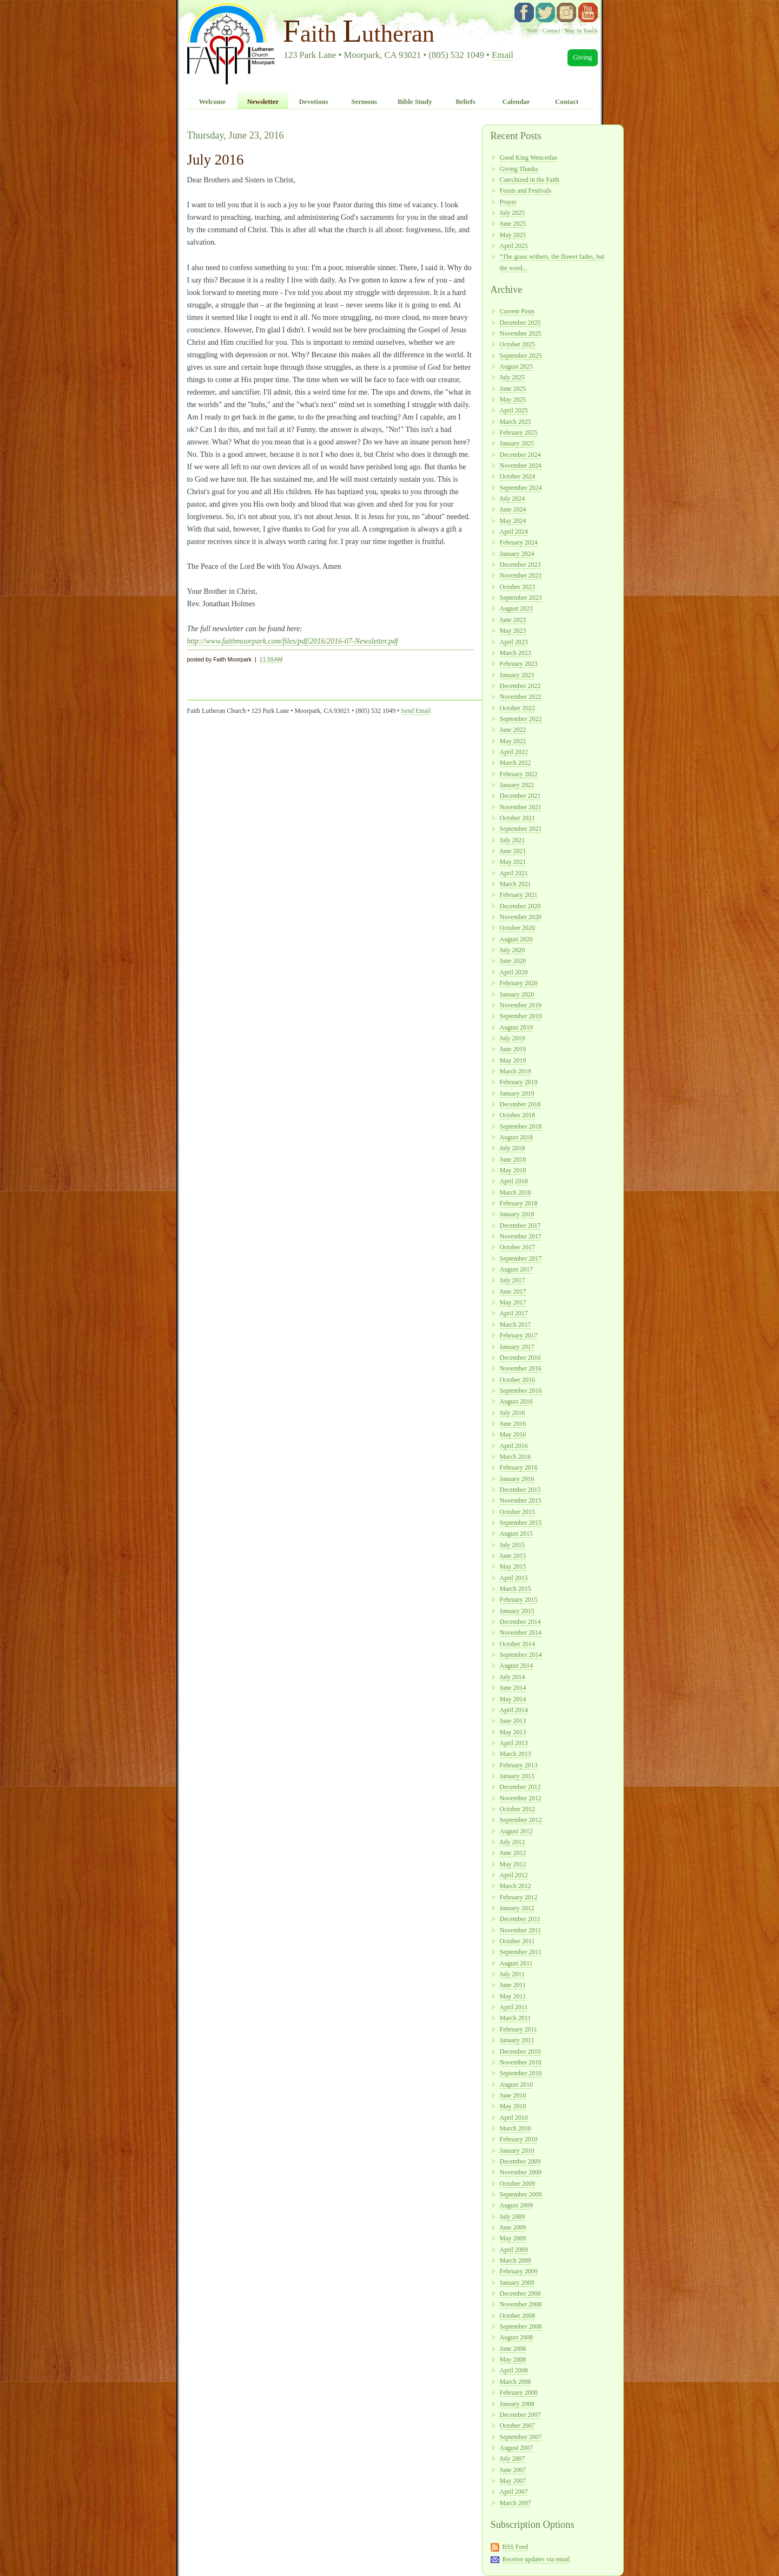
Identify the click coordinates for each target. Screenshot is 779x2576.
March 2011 (515, 2018)
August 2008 (516, 2337)
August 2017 (516, 1269)
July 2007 (512, 2458)
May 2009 (513, 2238)
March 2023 (515, 653)
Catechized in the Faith (530, 179)
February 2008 (519, 2392)
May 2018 (513, 1170)
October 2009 (517, 2183)
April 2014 (514, 1710)
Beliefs (465, 102)
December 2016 (520, 1357)
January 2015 (517, 1611)
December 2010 (520, 2051)
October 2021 (517, 818)
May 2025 (513, 235)
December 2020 (520, 906)
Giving (582, 57)
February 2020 (519, 983)
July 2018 (512, 1148)
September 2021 (521, 829)
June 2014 (513, 1688)
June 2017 (513, 1291)
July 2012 (512, 1842)
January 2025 (517, 443)
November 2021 (521, 807)
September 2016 (521, 1390)
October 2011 (517, 1941)
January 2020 (517, 994)
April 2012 (514, 1875)
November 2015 (521, 1500)
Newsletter (263, 102)
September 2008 (521, 2326)
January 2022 (517, 785)
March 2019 (515, 1071)
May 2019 (513, 1060)
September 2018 (521, 1126)
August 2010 (516, 2084)
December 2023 (520, 564)
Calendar (516, 102)
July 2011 (512, 1974)
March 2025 (515, 421)
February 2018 (519, 1203)
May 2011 (513, 1996)
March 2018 (515, 1192)
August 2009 (516, 2205)
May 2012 (513, 1864)
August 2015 (516, 1533)
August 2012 (516, 1831)
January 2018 (517, 1214)
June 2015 (513, 1555)
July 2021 (512, 840)
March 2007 (515, 2503)
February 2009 (519, 2271)
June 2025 (513, 223)
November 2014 (521, 1632)
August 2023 (516, 608)
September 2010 (521, 2073)
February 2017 (519, 1335)
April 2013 (514, 1743)
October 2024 (517, 476)
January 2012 (517, 1908)
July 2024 (512, 498)
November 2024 (521, 465)
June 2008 (513, 2348)
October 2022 (517, 708)
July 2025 (512, 213)
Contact (551, 30)
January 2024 (517, 554)
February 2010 (519, 2139)
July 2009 (512, 2216)
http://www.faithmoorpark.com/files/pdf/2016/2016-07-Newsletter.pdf (292, 641)
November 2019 (521, 1005)
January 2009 (517, 2282)
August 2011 (516, 1963)
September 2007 (521, 2437)
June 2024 (513, 509)
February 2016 (519, 1467)
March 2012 (515, 1886)
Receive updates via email (536, 2559)
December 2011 (520, 1919)
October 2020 (517, 928)
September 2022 (521, 719)
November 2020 (521, 917)
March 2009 (515, 2260)
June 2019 (513, 1049)
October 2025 (517, 344)
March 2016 (515, 1456)
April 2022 (514, 752)
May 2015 (513, 1566)
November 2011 (521, 1930)
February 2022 (519, 774)
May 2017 (513, 1302)
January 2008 (517, 2404)
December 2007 (520, 2414)
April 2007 (514, 2491)
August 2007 (516, 2448)
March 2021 (515, 884)
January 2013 (517, 1776)
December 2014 (520, 1621)
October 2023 (517, 587)
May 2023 (513, 630)
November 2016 (521, 1368)
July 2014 (512, 1677)
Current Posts (517, 311)
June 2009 (513, 2227)
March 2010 (515, 2128)
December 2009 (520, 2161)
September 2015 (521, 1522)
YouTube (588, 12)
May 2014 (513, 1699)
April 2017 (514, 1313)
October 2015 (517, 1512)
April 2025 (514, 246)
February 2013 (519, 1765)
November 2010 (521, 2062)
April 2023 (514, 642)
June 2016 (513, 1423)
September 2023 (521, 597)
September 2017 (521, 1258)
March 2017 (515, 1324)
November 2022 (521, 696)
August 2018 (516, 1137)
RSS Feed (515, 2547)
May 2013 (513, 1732)
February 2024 (519, 542)
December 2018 (520, 1104)
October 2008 (517, 2315)
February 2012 (519, 1897)
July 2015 (512, 1545)
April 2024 (514, 531)
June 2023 (513, 620)
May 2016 (513, 1434)
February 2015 (519, 1599)
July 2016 (512, 1413)
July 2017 (512, 1280)
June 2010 (513, 2095)
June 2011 (513, 1985)
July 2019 (512, 1038)
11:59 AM (271, 659)
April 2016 (514, 1446)
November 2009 (521, 2172)
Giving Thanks (519, 169)
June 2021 (513, 851)
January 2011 (517, 2040)
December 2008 (520, 2293)
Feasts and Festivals (526, 190)
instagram (566, 12)
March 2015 (515, 1588)
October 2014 (517, 1644)
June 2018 (513, 1159)
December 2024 (520, 454)
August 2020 (516, 939)
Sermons (364, 102)
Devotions (313, 102)
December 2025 (520, 322)
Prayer (508, 202)
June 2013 (513, 1721)
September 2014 (521, 1655)
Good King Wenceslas (528, 157)
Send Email (416, 711)
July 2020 (512, 950)
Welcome (212, 102)
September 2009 (521, 2194)
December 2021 (520, 795)
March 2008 (515, 2381)
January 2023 (517, 675)
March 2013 (515, 1754)
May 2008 (513, 2359)
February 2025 (519, 432)
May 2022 (513, 741)
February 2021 (519, 895)
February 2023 (519, 663)
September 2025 (521, 355)
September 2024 (521, 487)
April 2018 (514, 1181)
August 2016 (516, 1401)
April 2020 (514, 972)
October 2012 (517, 1809)
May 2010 (513, 2106)
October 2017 (517, 1247)
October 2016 (517, 1380)
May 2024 (513, 521)
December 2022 (520, 686)
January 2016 (517, 1479)
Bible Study (415, 102)
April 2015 (514, 1578)
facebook (524, 12)
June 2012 (513, 1853)
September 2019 (521, 1016)
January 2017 (517, 1347)
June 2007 (513, 2470)
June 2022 (513, 729)
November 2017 (521, 1236)
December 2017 (520, 1225)
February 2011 (519, 2029)
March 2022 (515, 762)
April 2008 (514, 2370)
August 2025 (516, 366)
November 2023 (521, 575)
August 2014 (516, 1665)
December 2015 (520, 1489)
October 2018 (517, 1115)
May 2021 (513, 862)
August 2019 (516, 1027)
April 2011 (514, 2007)
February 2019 (519, 1082)
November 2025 (521, 333)
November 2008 (521, 2304)
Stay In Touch (581, 30)
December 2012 (520, 1787)
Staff (532, 30)
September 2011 (521, 1952)
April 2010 (514, 2117)
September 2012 (521, 1820)
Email (502, 55)
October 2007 (517, 2425)
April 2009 (514, 2249)
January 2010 (517, 2150)
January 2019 (517, 1093)
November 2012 (521, 1798)
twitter (545, 12)
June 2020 (513, 961)
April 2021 (514, 873)
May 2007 (513, 2481)
